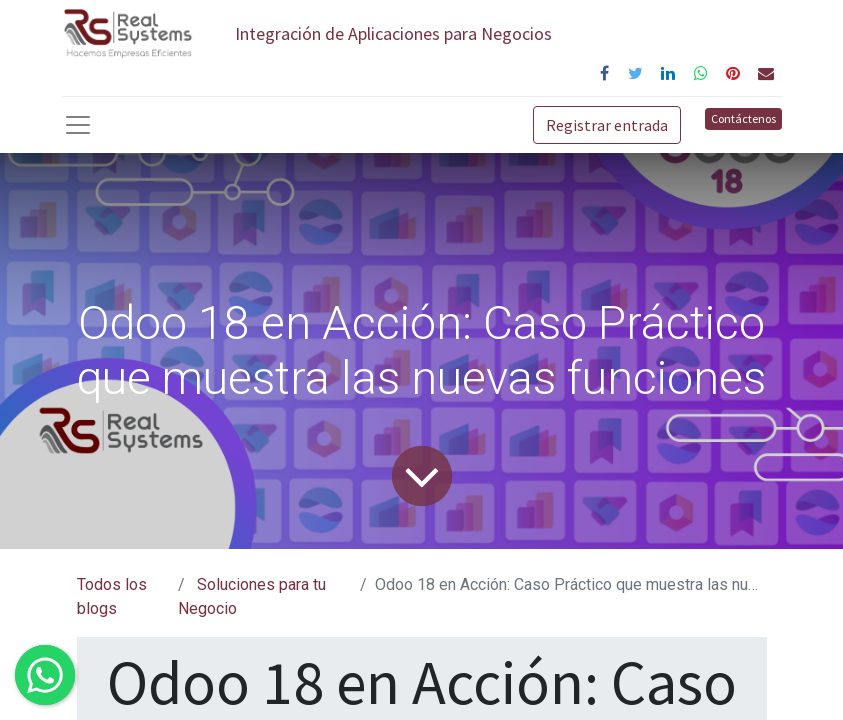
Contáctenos (743, 118)
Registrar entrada (607, 125)
